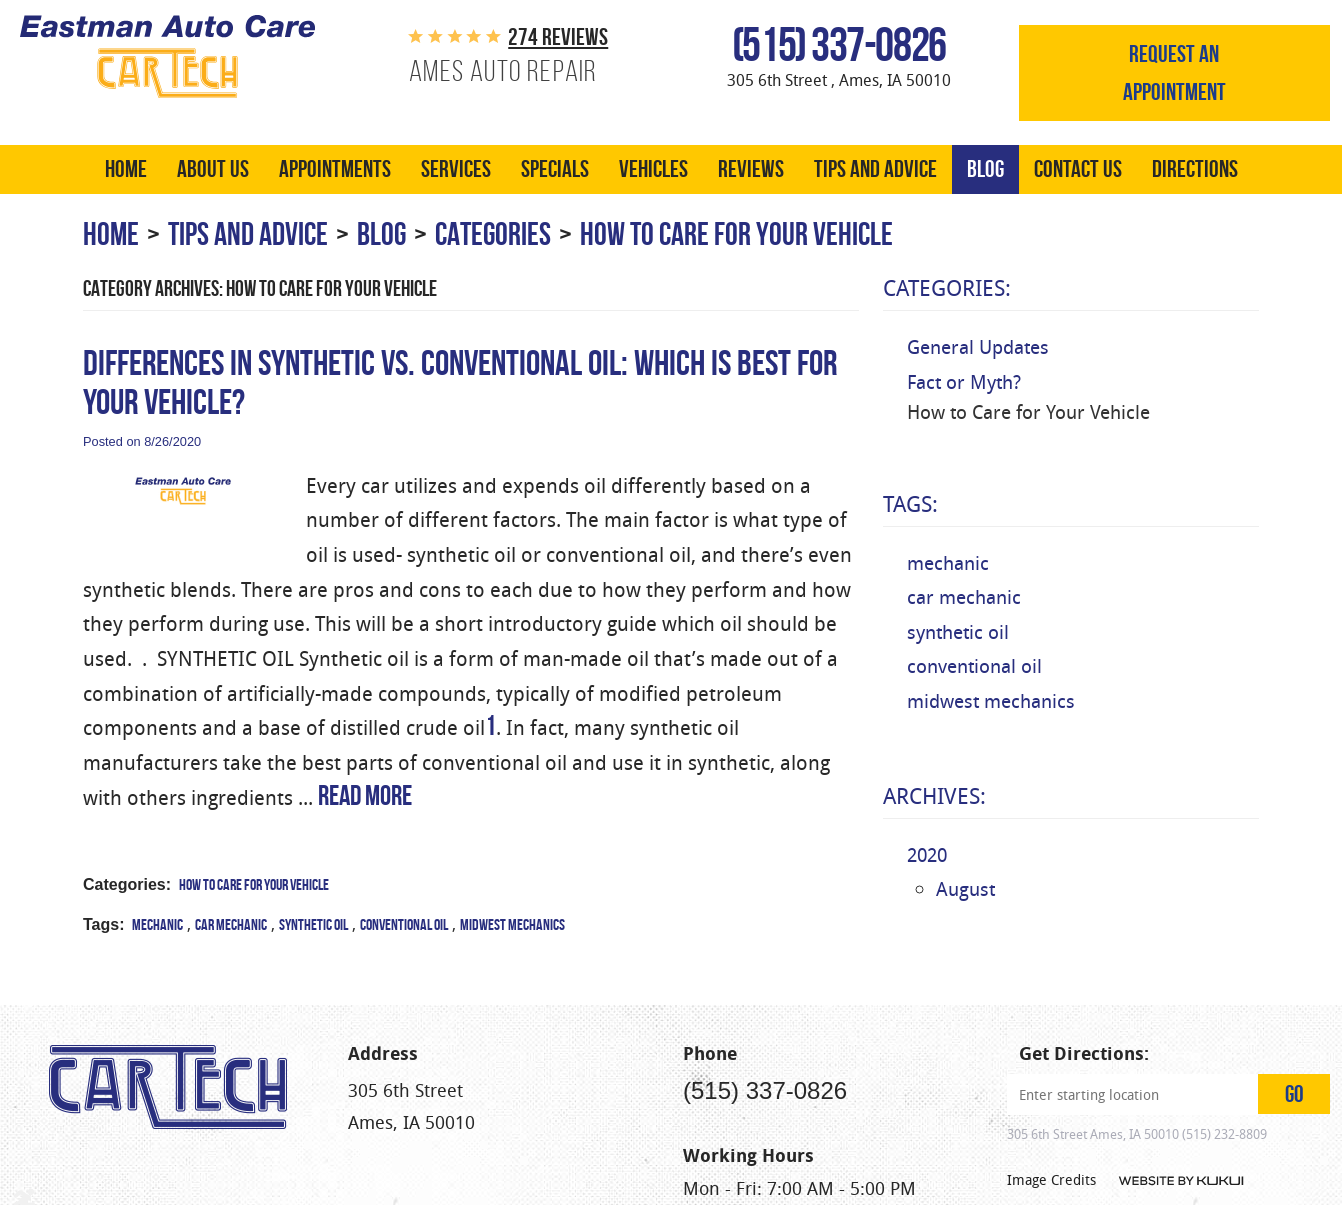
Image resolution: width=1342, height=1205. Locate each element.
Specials (555, 170)
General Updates (978, 348)
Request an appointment (1174, 73)
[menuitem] (126, 170)
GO (1294, 1067)
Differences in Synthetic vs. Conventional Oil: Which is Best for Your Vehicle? (460, 383)
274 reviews (558, 37)
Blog (985, 170)
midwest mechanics (512, 925)
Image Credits (1051, 1152)
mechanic (157, 925)
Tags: (910, 505)
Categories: (947, 289)
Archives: (934, 797)
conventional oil (404, 925)
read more (365, 796)
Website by (1181, 1154)
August (965, 890)
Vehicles (653, 170)
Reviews (751, 170)
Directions (1195, 170)
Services (456, 170)
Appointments (335, 170)
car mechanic (231, 925)
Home (126, 170)
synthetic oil (313, 925)
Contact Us (1078, 170)
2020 (927, 856)
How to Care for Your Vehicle (736, 234)
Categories (493, 234)
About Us (213, 170)
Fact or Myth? (964, 383)
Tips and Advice (875, 170)
